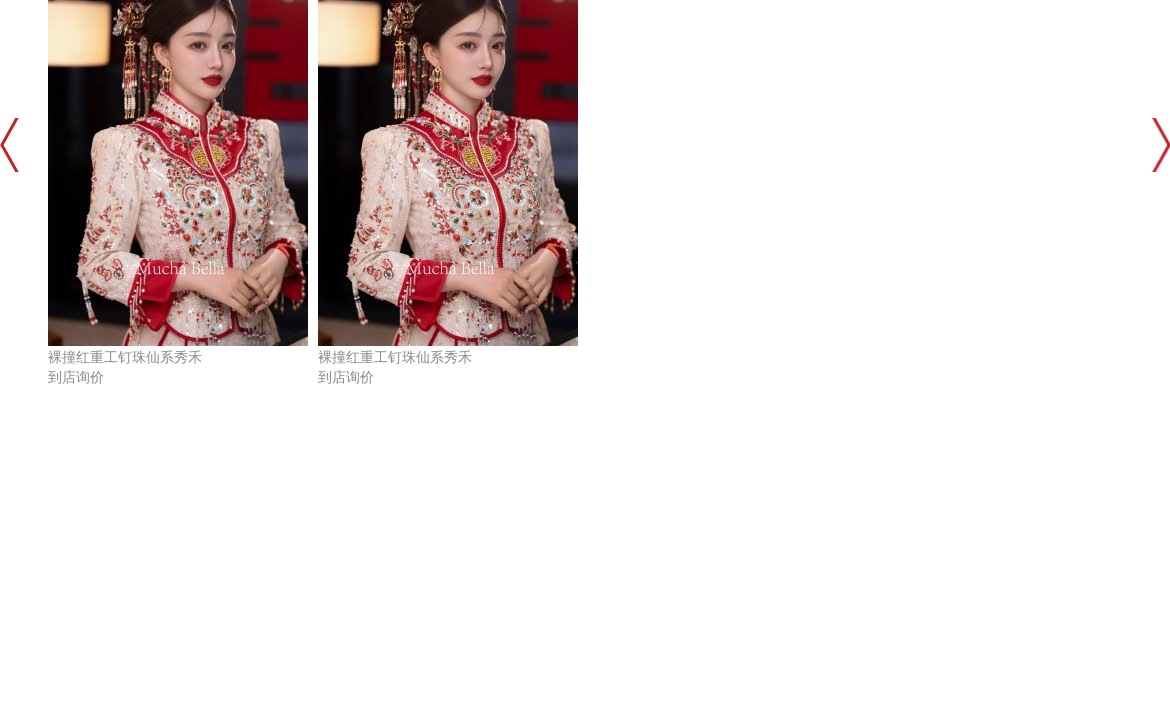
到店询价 (76, 377)
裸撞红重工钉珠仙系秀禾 (125, 357)
